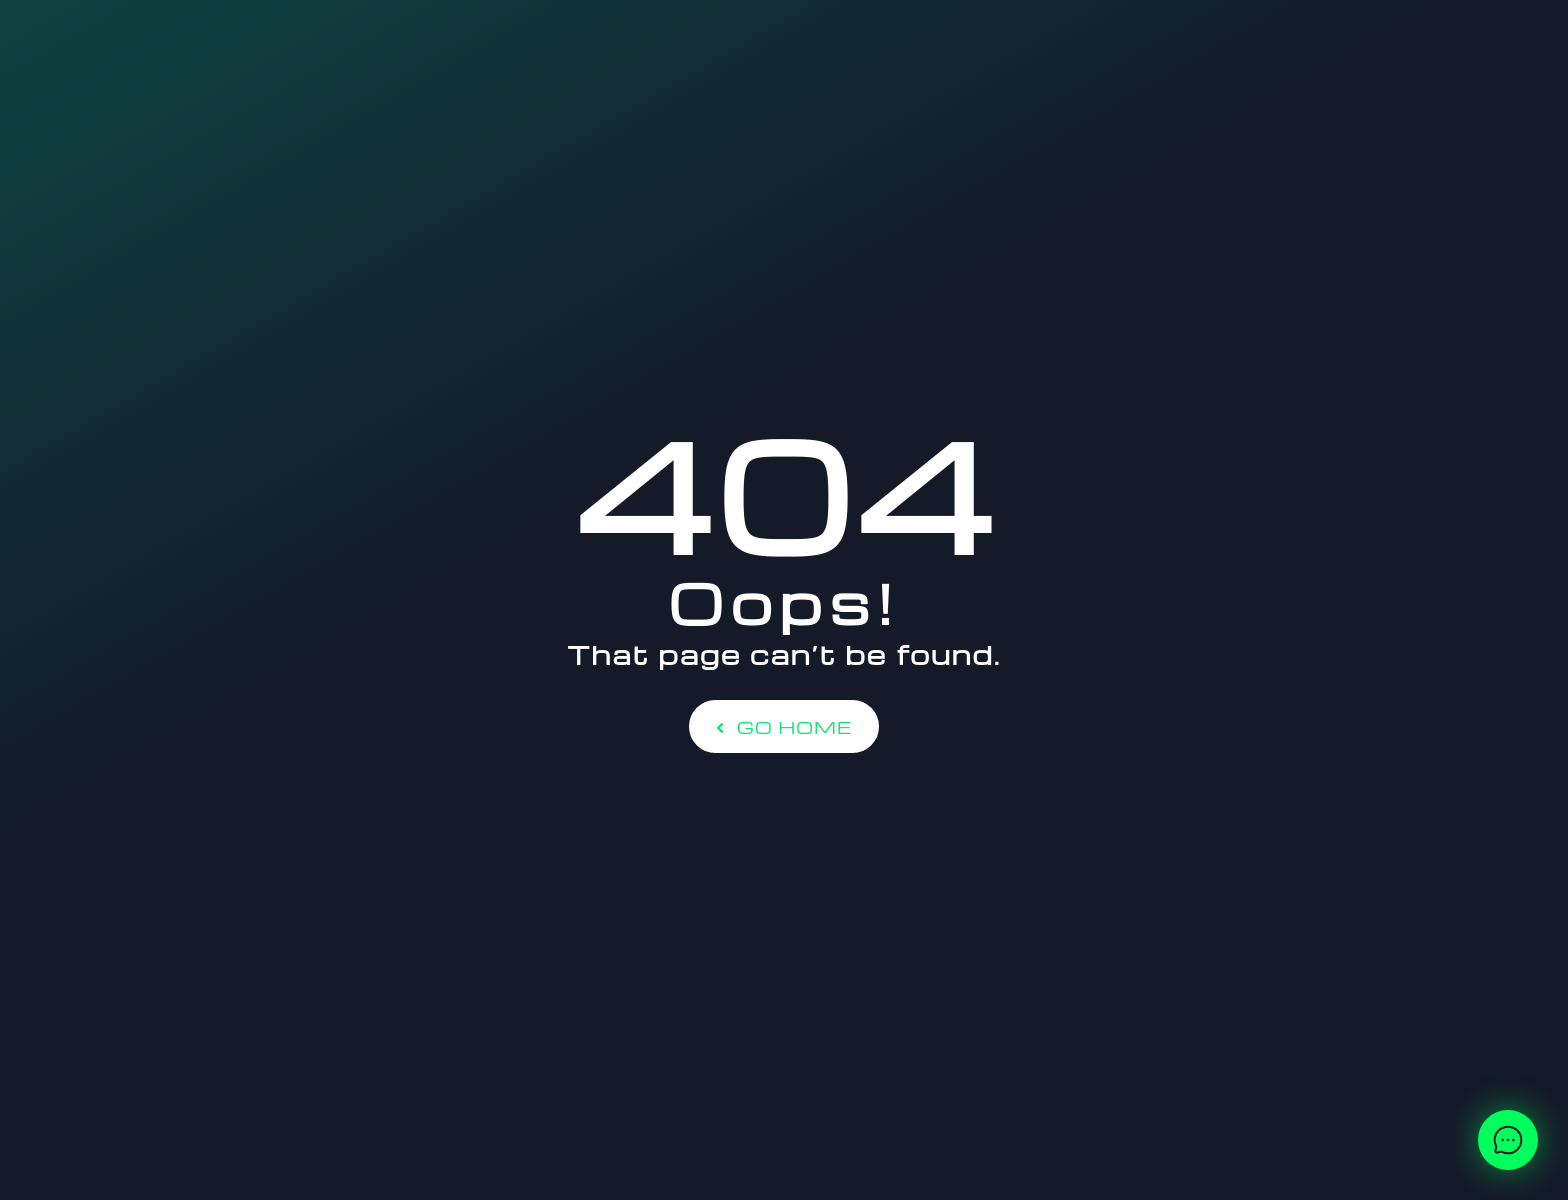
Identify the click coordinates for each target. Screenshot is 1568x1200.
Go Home (784, 726)
